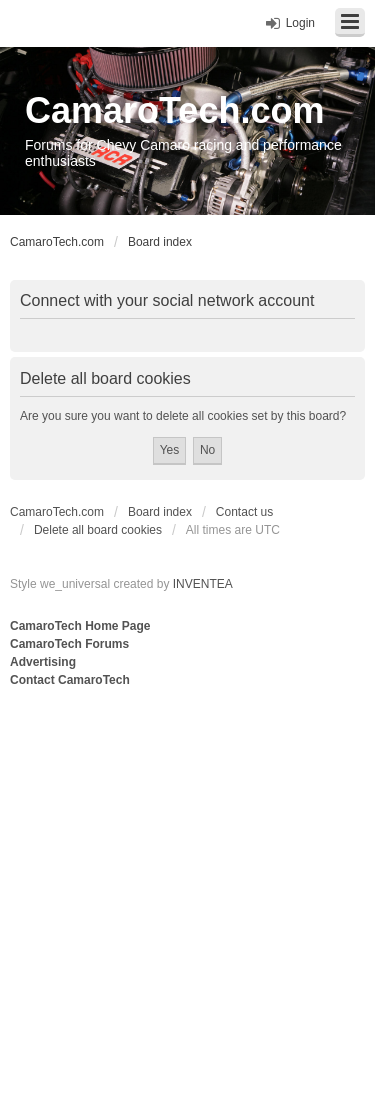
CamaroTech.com (174, 110)
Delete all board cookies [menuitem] (98, 530)
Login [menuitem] (300, 23)
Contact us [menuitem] (244, 512)
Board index (160, 512)
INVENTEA (203, 584)
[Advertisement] (187, 888)
